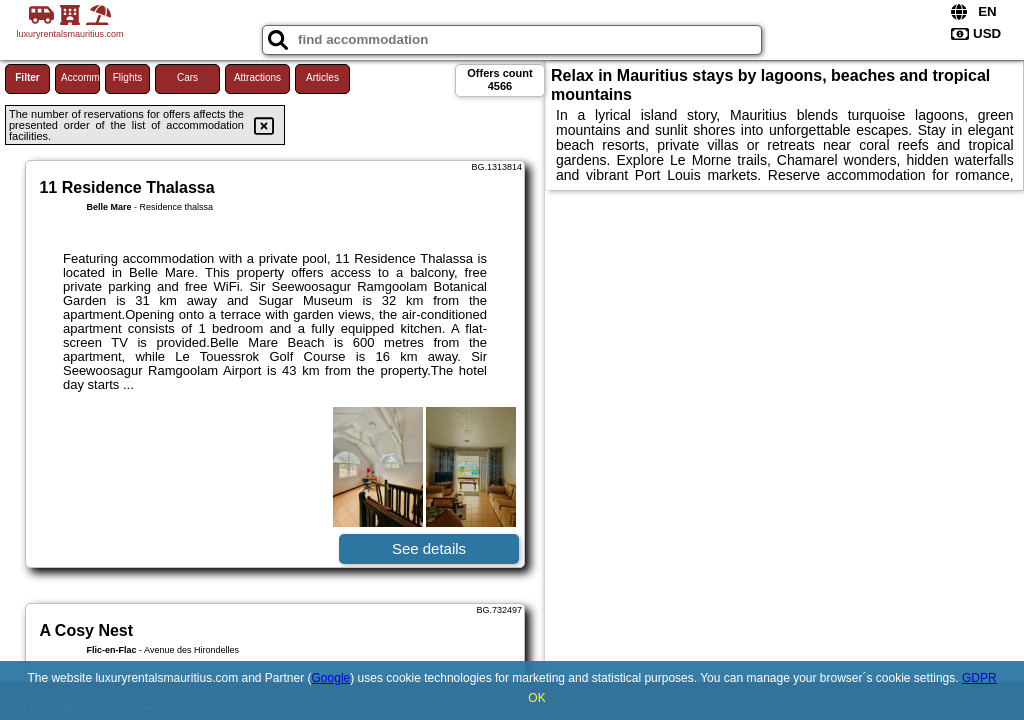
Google (331, 678)
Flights (127, 77)
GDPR (979, 678)
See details (429, 548)
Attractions (257, 77)
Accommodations (80, 77)
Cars (187, 77)
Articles (322, 77)
